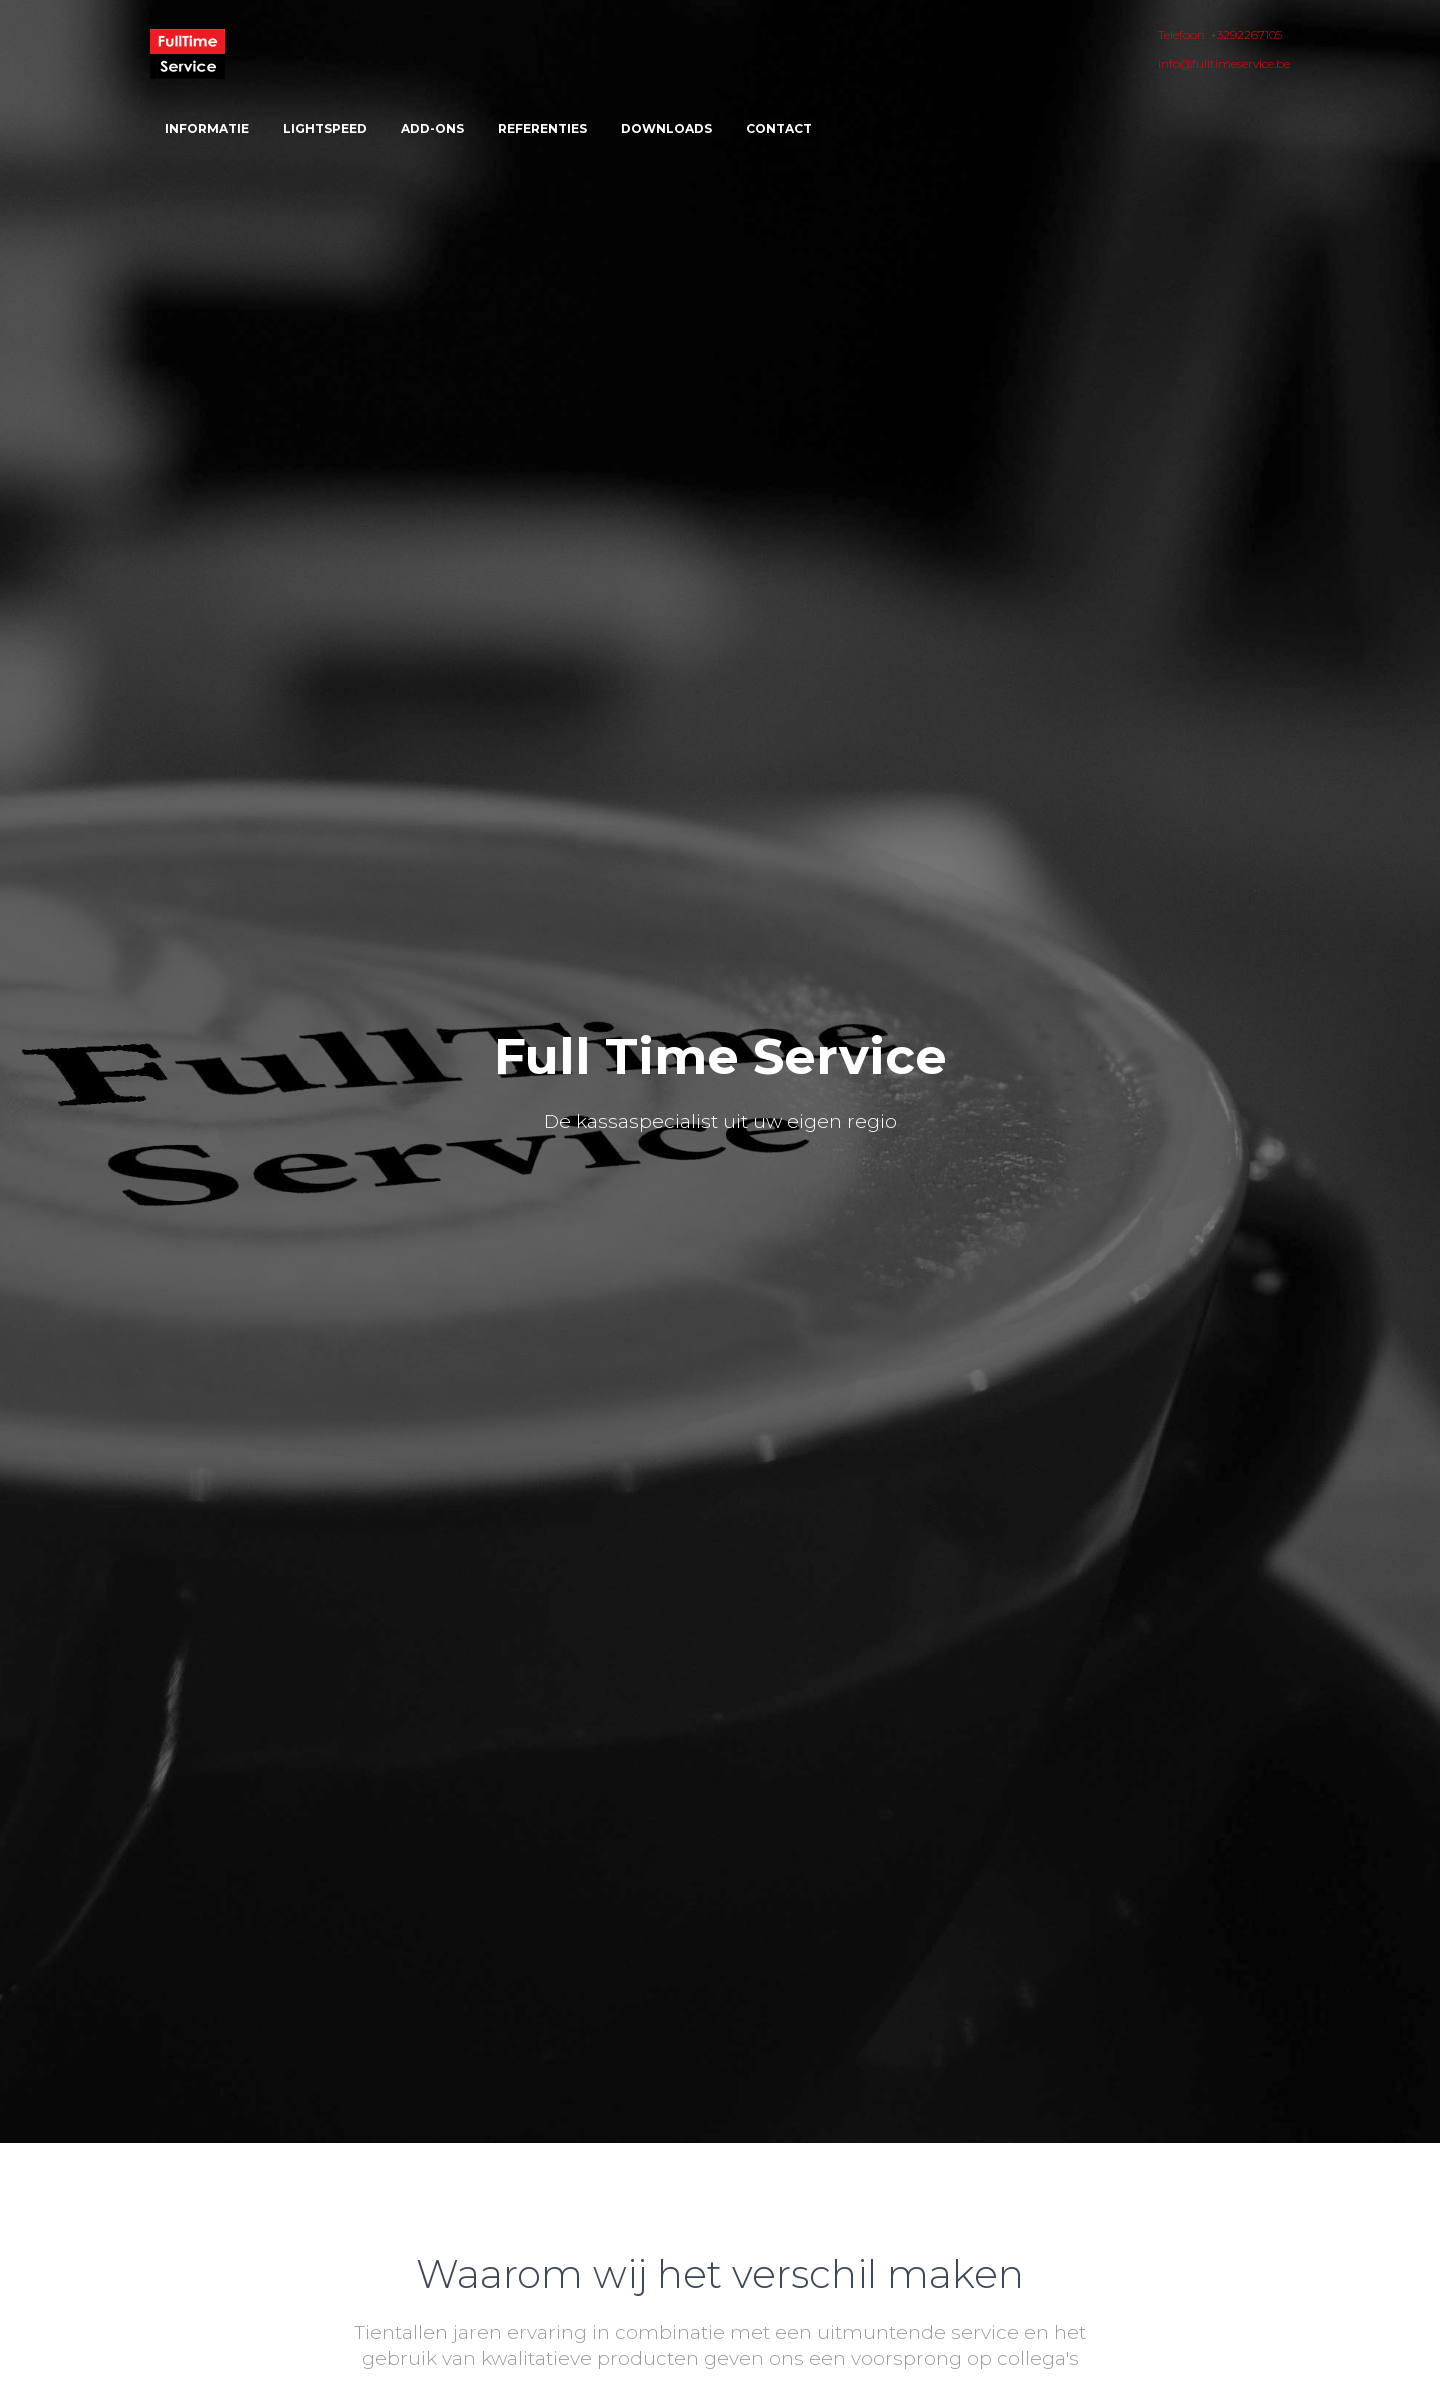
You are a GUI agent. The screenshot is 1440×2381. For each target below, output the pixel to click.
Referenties (542, 128)
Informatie (207, 128)
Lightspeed (325, 128)
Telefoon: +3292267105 (1220, 34)
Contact (779, 128)
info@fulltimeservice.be (1224, 63)
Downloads (666, 128)
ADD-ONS (432, 128)
